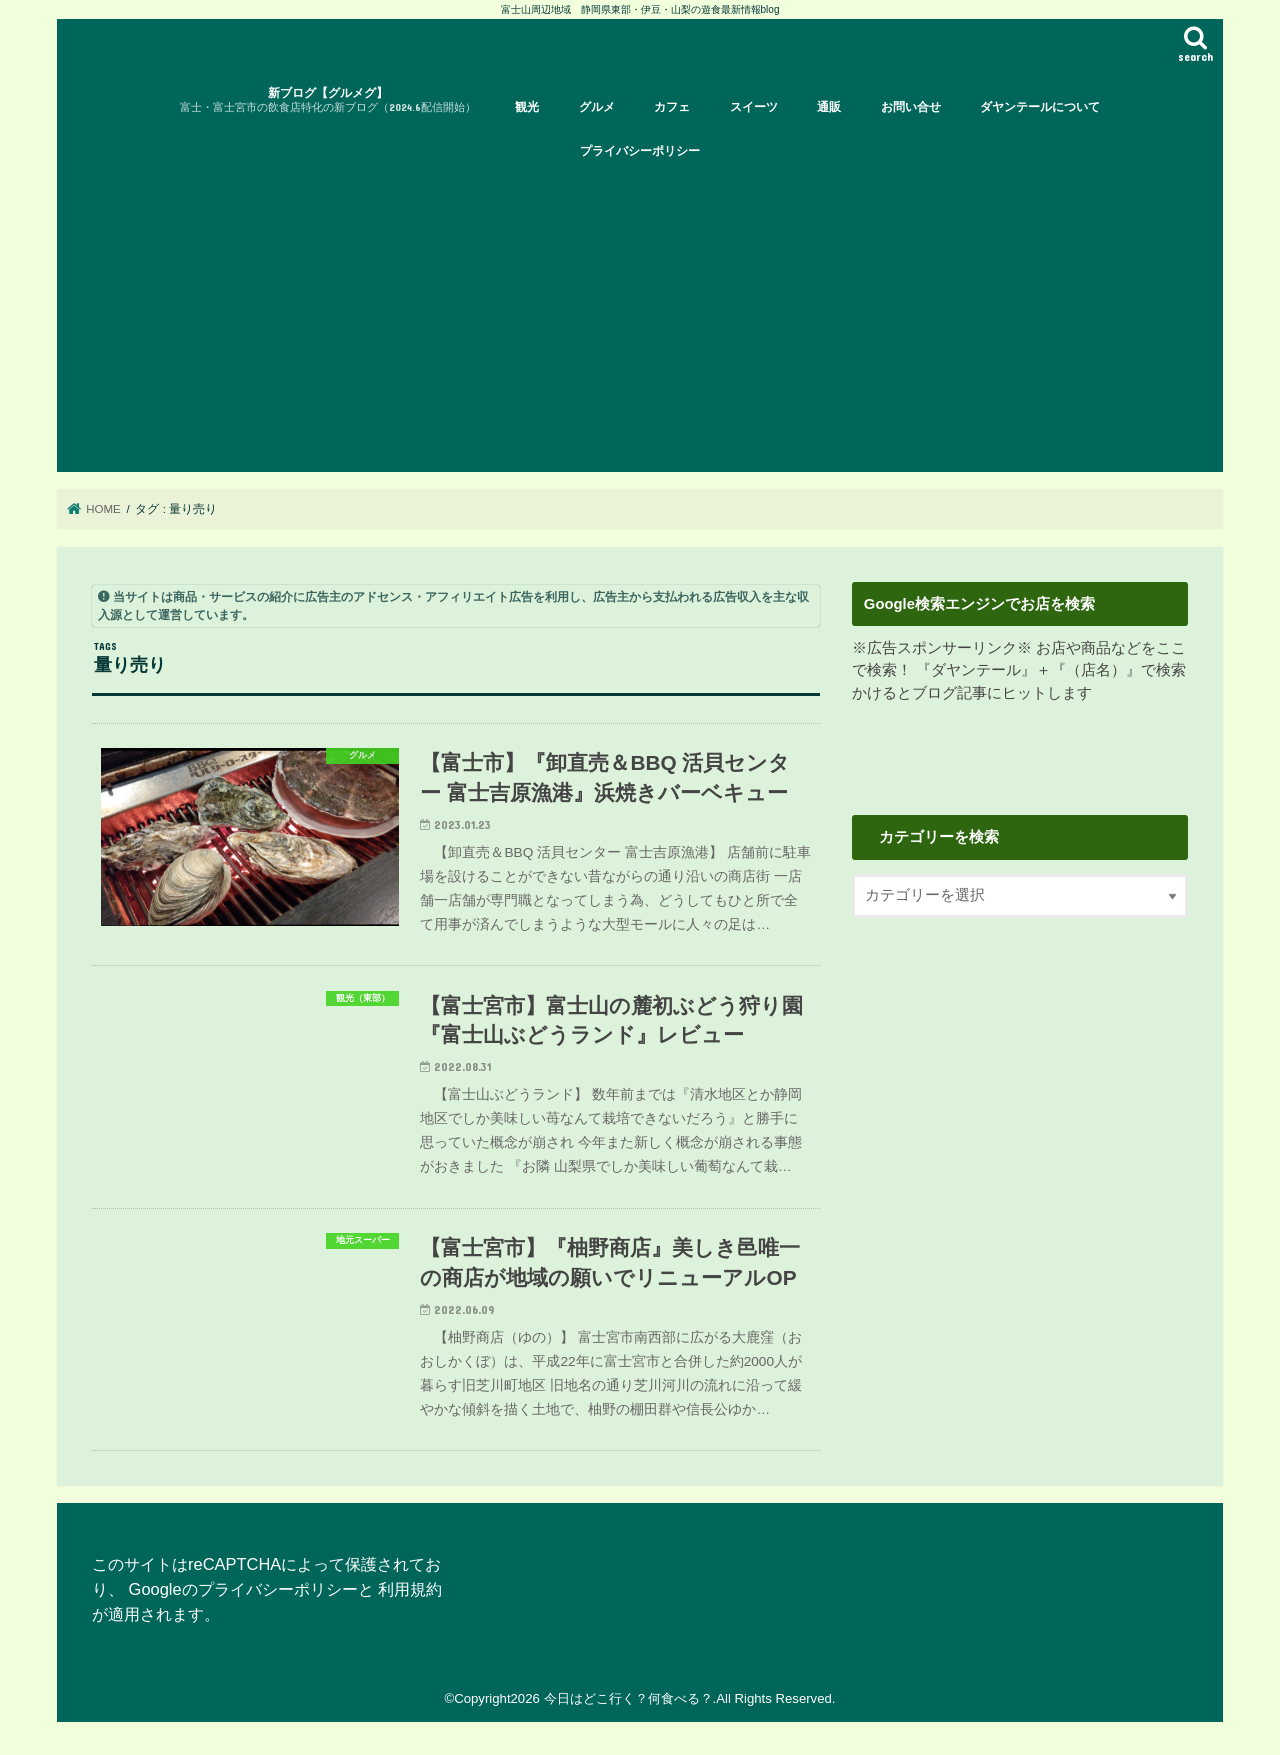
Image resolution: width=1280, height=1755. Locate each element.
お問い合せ (911, 107)
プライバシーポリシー (640, 151)
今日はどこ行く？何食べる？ (628, 1698)
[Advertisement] (640, 322)
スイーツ (754, 107)
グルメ (597, 107)
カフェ (672, 107)
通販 (829, 107)
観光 (527, 107)
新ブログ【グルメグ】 (328, 100)
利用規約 (410, 1589)
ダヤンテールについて (1040, 107)
